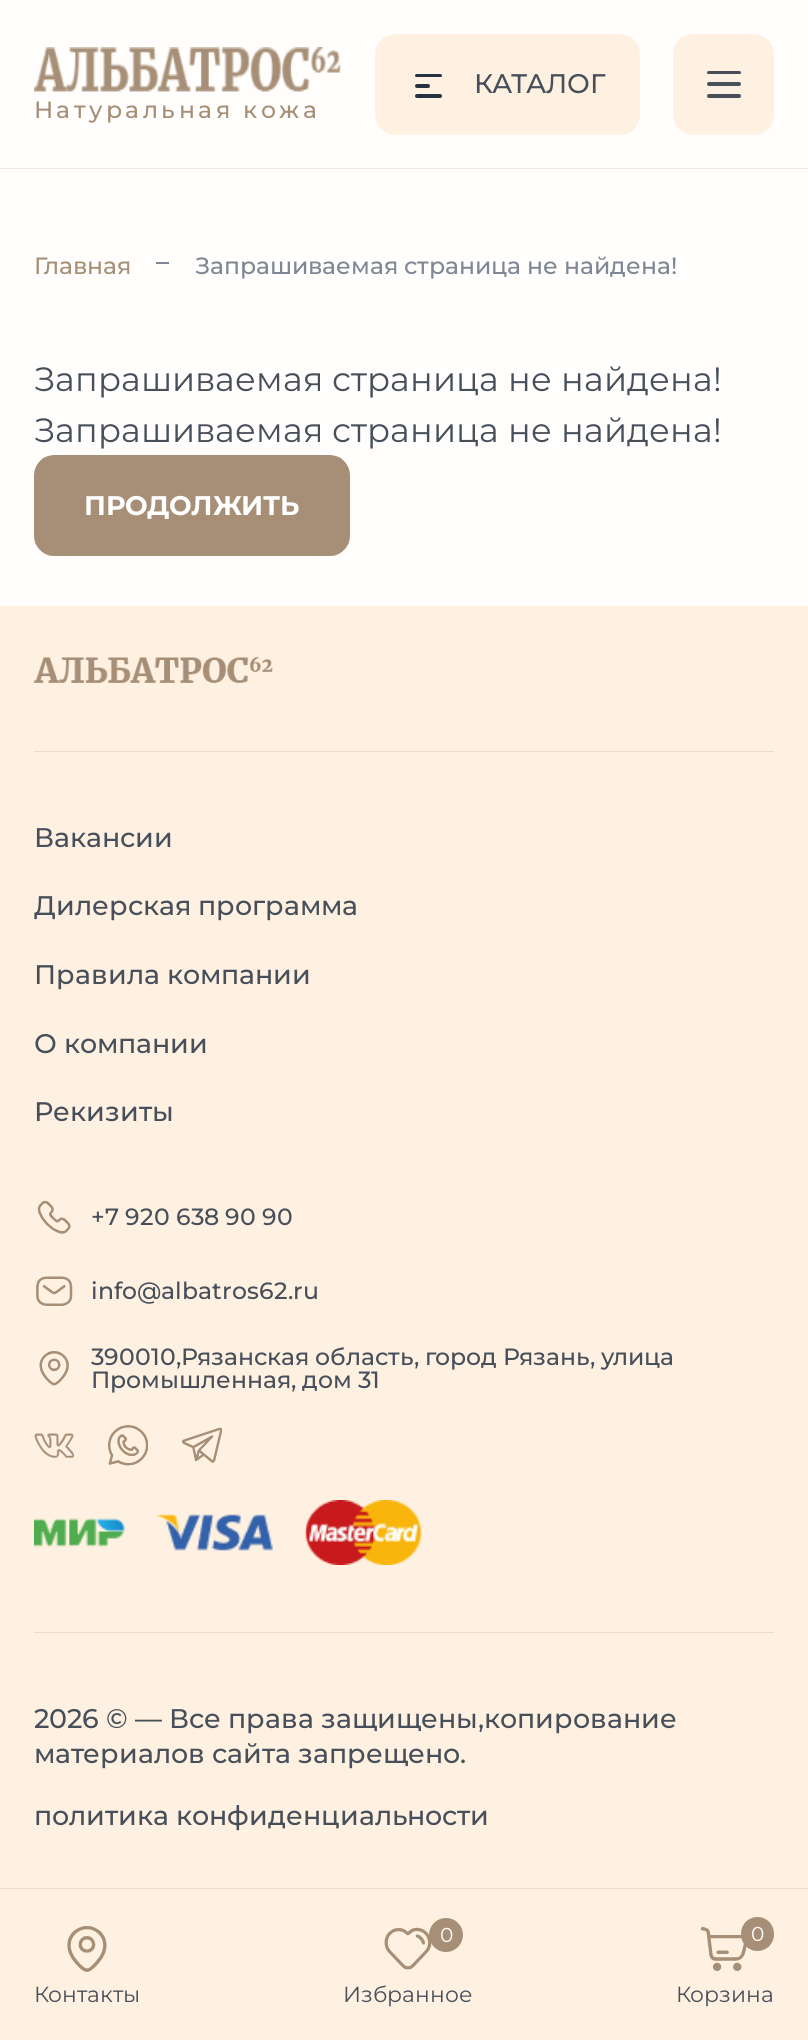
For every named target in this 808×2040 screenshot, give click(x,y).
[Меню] (723, 84)
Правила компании (172, 974)
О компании (121, 1043)
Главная (82, 265)
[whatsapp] (54, 1445)
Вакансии (103, 837)
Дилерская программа (196, 905)
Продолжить (191, 505)
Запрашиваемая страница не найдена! (436, 265)
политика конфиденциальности (261, 1815)
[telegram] (202, 1445)
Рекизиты (104, 1111)
